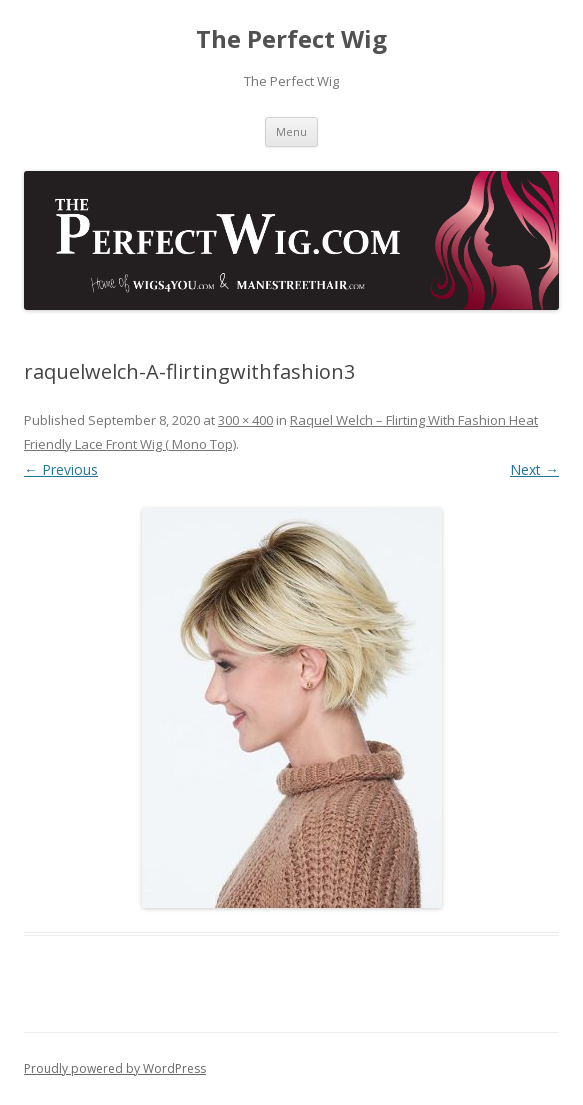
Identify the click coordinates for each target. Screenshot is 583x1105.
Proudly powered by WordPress (115, 1068)
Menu (291, 131)
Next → (534, 469)
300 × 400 (245, 420)
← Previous (61, 469)
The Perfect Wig (291, 39)
